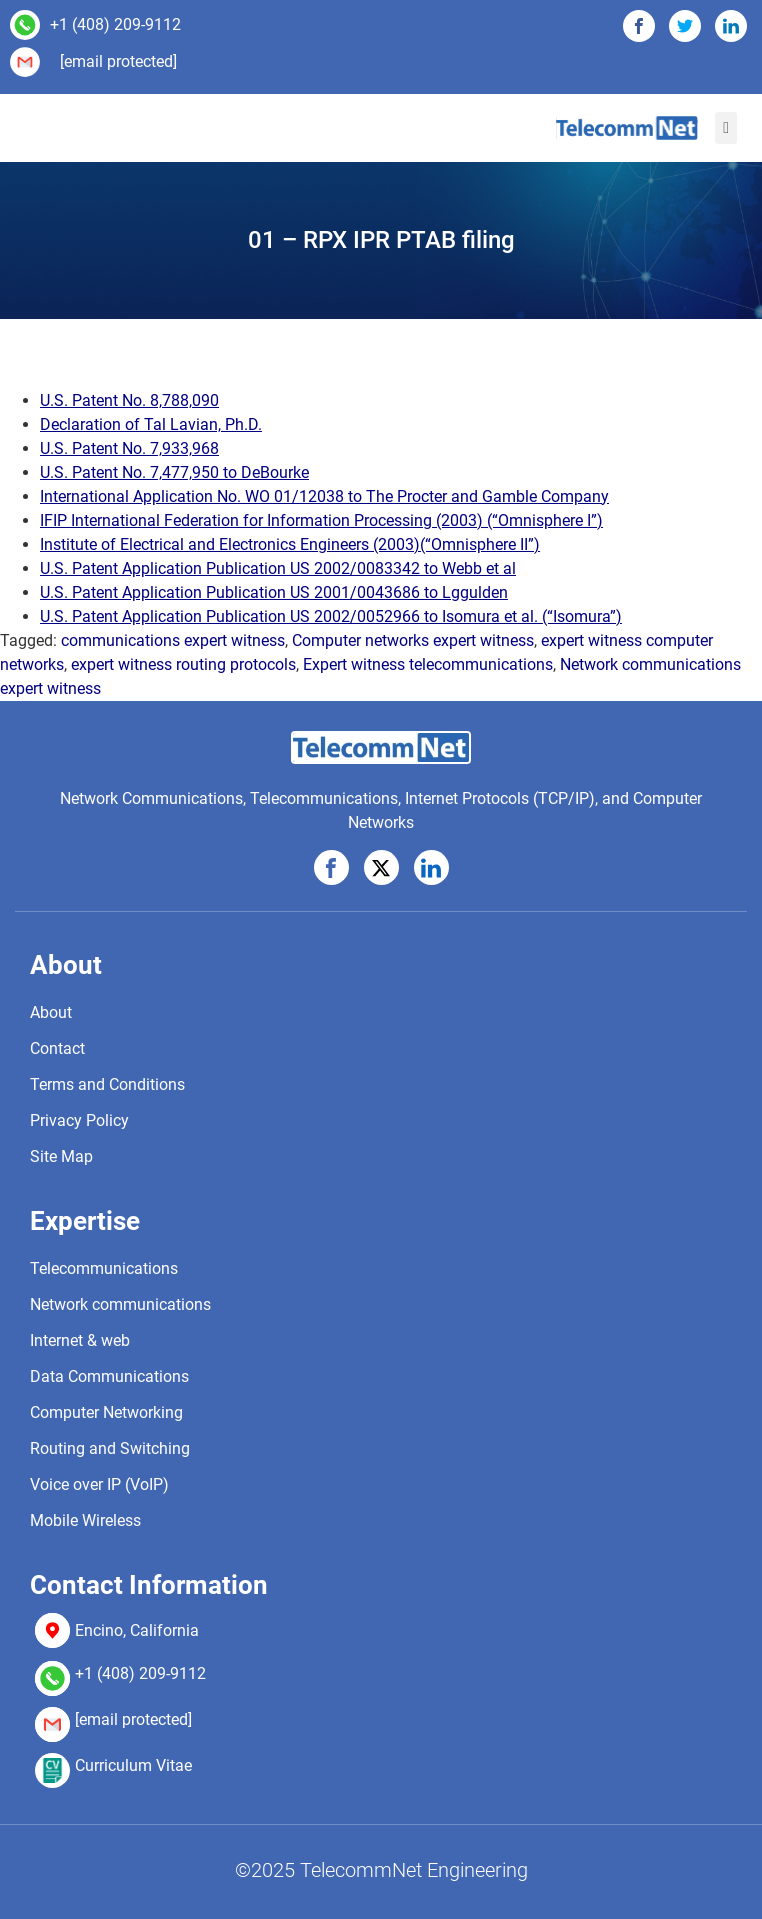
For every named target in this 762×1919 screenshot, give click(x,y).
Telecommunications (104, 1268)
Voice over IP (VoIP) (99, 1484)
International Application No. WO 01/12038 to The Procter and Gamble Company (324, 496)
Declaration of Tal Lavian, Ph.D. (151, 424)
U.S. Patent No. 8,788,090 (129, 400)
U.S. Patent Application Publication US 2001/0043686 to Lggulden (274, 592)
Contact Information (149, 1585)
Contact (57, 1048)
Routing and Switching (110, 1448)
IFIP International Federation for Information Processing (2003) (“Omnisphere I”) (321, 520)
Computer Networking (106, 1412)
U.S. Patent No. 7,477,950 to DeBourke (174, 472)
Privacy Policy (79, 1120)
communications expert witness (173, 640)
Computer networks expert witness (413, 640)
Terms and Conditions (107, 1084)
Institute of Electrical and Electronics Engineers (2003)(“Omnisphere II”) (290, 544)
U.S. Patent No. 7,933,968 (129, 448)
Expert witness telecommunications (428, 664)
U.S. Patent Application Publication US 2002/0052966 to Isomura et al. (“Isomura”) (331, 616)
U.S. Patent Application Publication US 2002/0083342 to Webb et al (278, 568)
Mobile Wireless (85, 1520)
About (66, 965)
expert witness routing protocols (183, 664)
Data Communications (109, 1376)
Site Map (61, 1156)
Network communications (120, 1304)
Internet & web (80, 1340)
